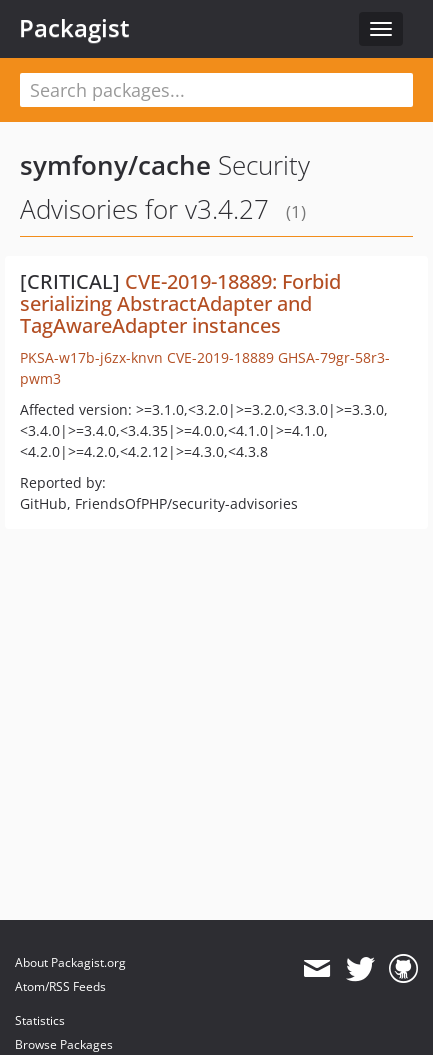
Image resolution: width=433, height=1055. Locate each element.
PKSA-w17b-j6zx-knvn (91, 357)
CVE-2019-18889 (220, 357)
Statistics (40, 1020)
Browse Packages (64, 1044)
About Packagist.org (70, 962)
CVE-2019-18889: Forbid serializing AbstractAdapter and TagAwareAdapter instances (180, 303)
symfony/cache (115, 165)
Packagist (74, 28)
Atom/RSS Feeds (60, 986)
